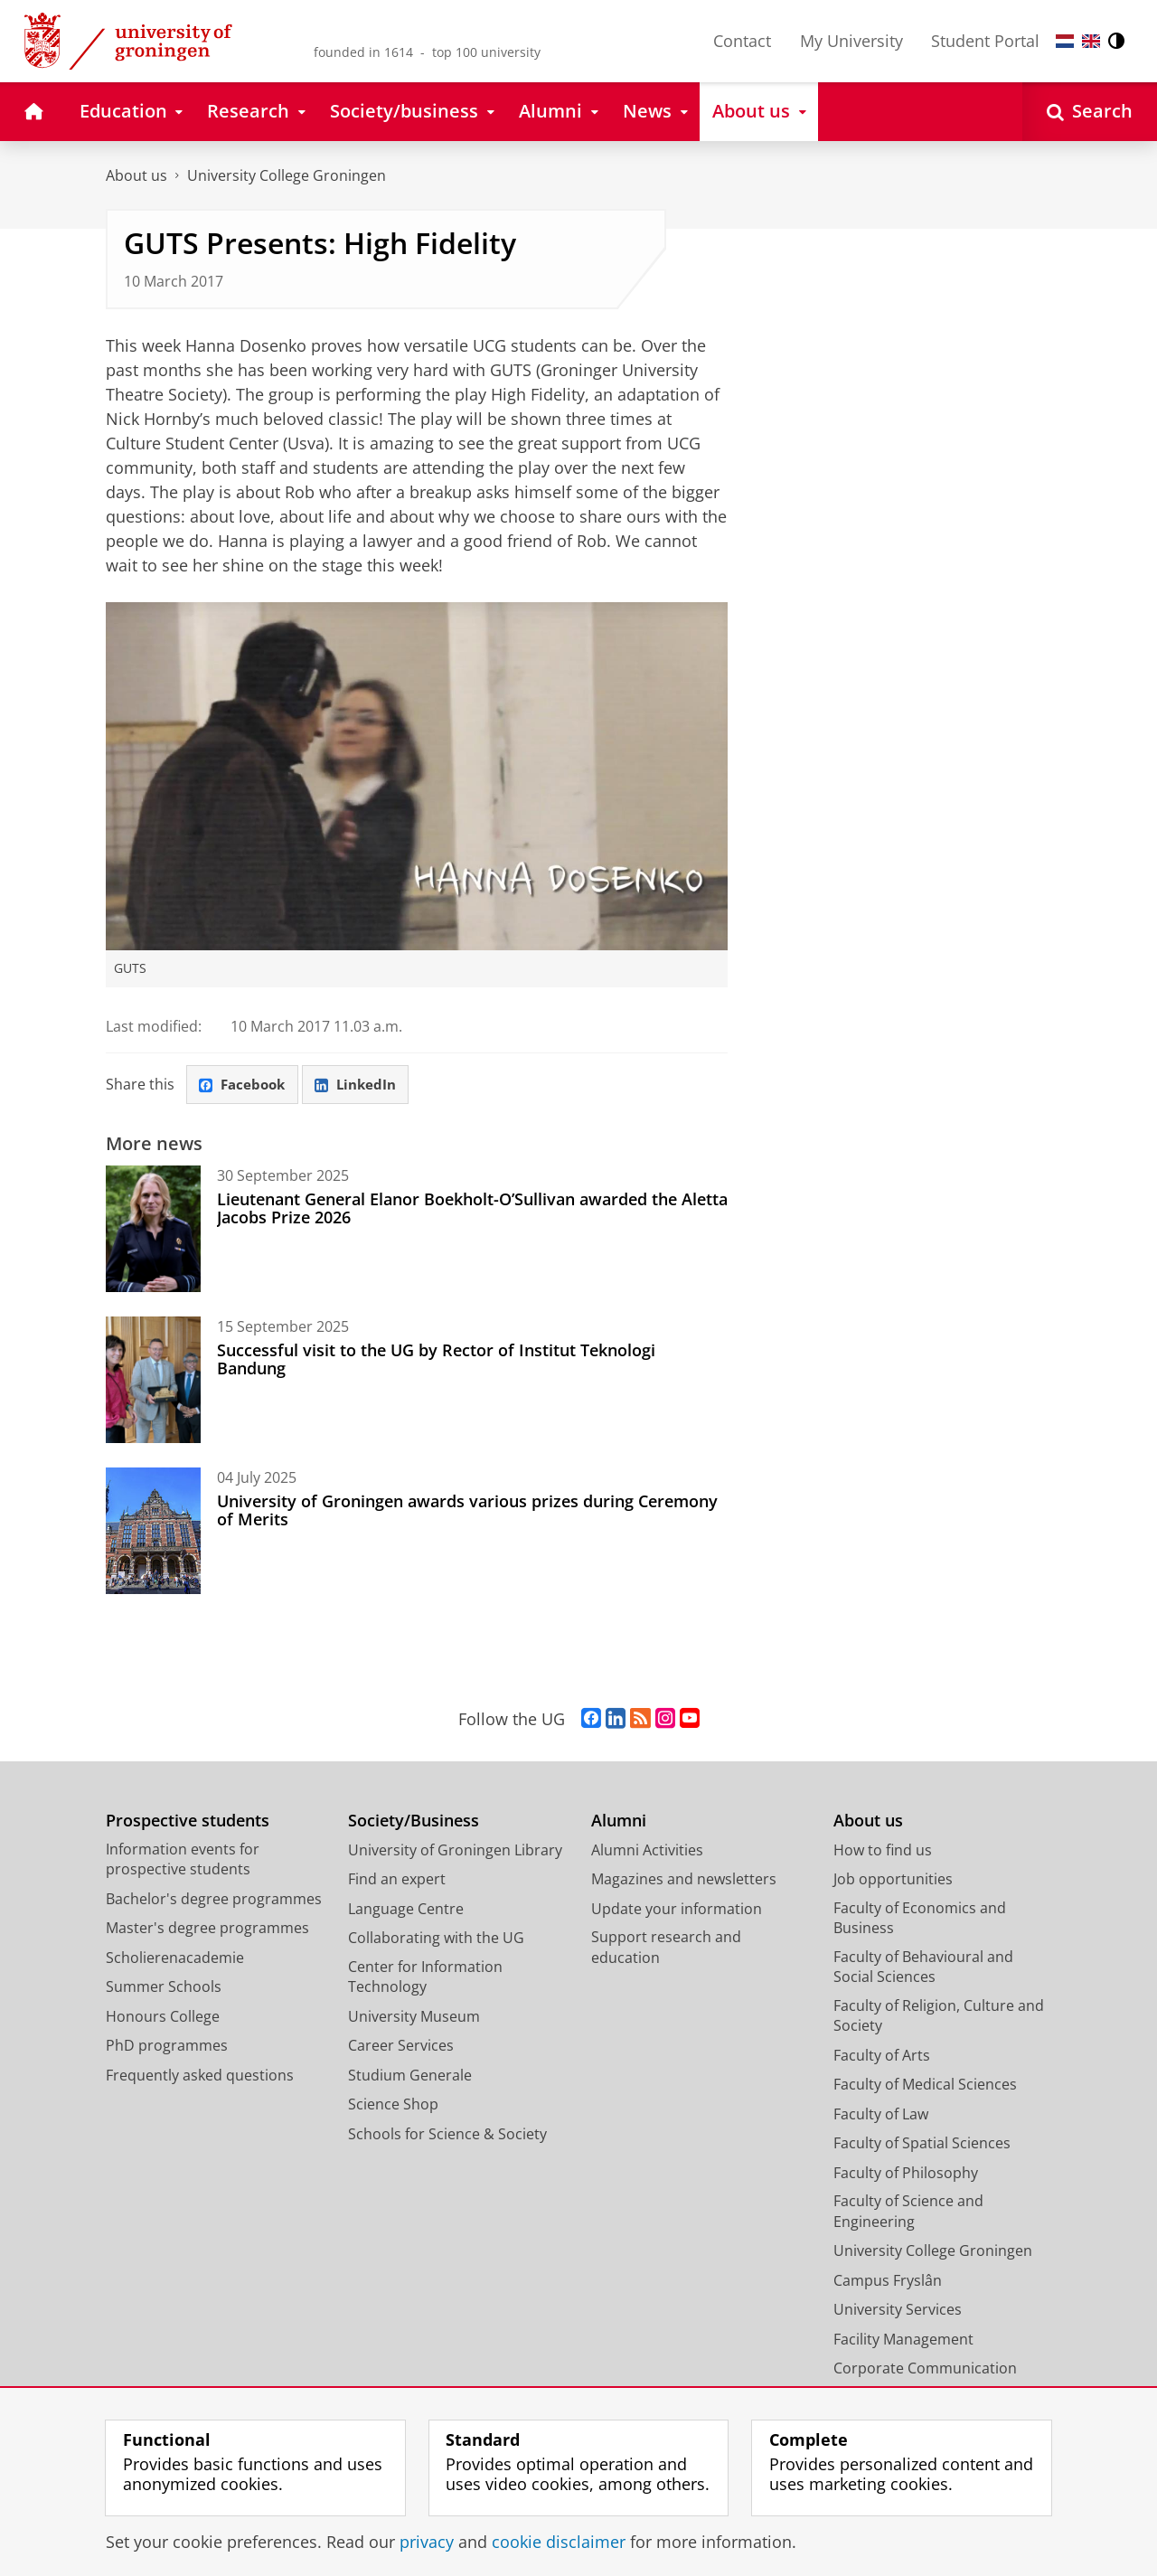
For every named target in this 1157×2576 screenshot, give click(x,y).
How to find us (882, 1851)
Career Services (401, 2046)
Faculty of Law (880, 2115)
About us (136, 175)
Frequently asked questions (200, 2076)
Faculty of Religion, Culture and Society (938, 2016)
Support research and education (666, 1948)
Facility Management (903, 2340)
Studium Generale (410, 2076)
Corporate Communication (925, 2369)
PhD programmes (167, 2046)
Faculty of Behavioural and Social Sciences (923, 1968)
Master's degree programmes (207, 1929)
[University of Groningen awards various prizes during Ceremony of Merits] (153, 1531)
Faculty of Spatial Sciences (922, 2144)
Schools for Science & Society (447, 2135)
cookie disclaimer (559, 2541)
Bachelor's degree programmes (214, 1900)
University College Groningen (286, 175)
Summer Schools (163, 1987)
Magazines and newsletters (683, 1880)
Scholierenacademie (175, 1958)
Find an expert (397, 1880)
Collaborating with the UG (436, 1939)
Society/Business (413, 1821)
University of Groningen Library (455, 1851)
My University (851, 41)
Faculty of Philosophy (905, 2174)
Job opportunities (893, 1880)
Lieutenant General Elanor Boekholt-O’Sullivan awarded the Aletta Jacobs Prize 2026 (472, 1209)
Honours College (163, 2017)
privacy (427, 2541)
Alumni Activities (647, 1851)
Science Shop (393, 2105)
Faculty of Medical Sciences (925, 2085)
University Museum (414, 2017)
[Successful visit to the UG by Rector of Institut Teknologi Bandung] (153, 1380)
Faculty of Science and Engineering (908, 2212)
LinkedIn (362, 1085)
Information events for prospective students (182, 1860)
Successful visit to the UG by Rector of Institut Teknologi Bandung (436, 1360)
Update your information (676, 1910)
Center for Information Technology (425, 1978)
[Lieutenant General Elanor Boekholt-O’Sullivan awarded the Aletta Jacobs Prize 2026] (153, 1229)
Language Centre (406, 1910)
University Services (897, 2310)
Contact (742, 41)
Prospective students (187, 1821)
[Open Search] (1089, 111)
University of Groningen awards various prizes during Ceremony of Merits (467, 1511)
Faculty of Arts (881, 2056)
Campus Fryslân (887, 2281)
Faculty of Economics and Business (919, 1919)
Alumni (618, 1821)
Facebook (245, 1085)
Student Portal (985, 41)
